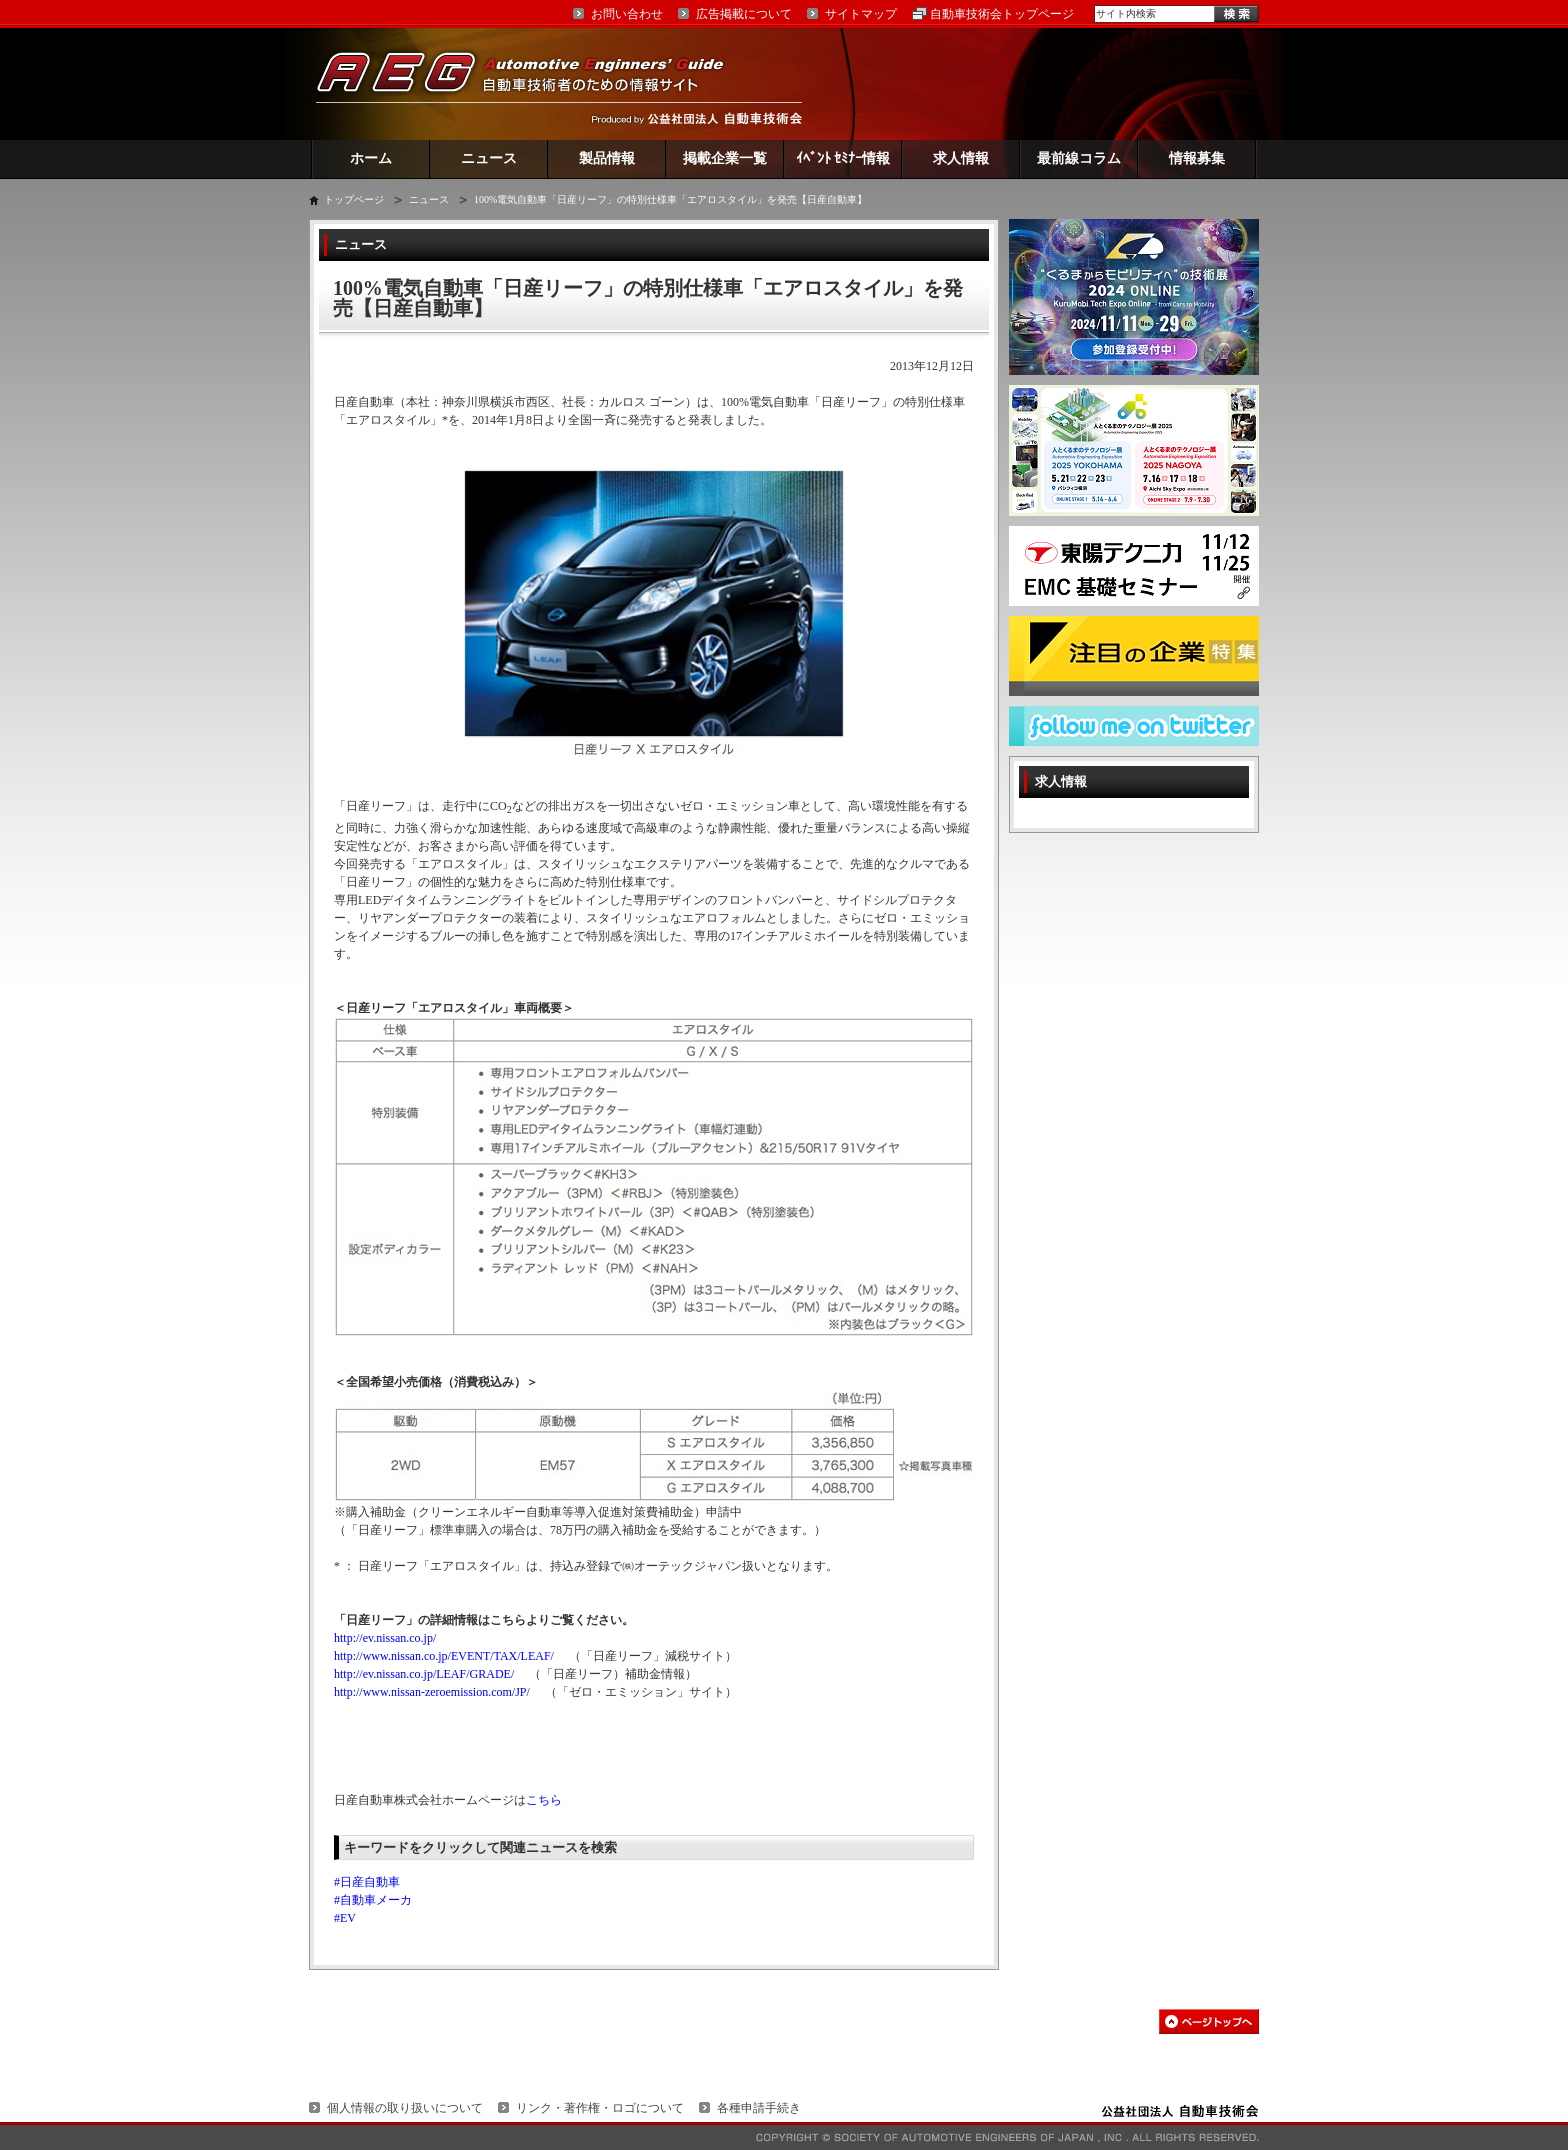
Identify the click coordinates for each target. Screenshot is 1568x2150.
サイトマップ (861, 14)
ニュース (489, 158)
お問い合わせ (627, 14)
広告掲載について (744, 14)
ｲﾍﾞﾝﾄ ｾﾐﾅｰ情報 (843, 158)
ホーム (371, 158)
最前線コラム (1079, 158)
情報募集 (1197, 158)
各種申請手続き (759, 2108)
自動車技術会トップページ (1002, 14)
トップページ (354, 199)
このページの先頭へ (1209, 2021)
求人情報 (961, 158)
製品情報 (607, 158)
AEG (533, 83)
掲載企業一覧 (725, 158)
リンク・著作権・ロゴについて (600, 2108)
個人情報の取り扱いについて (405, 2108)
